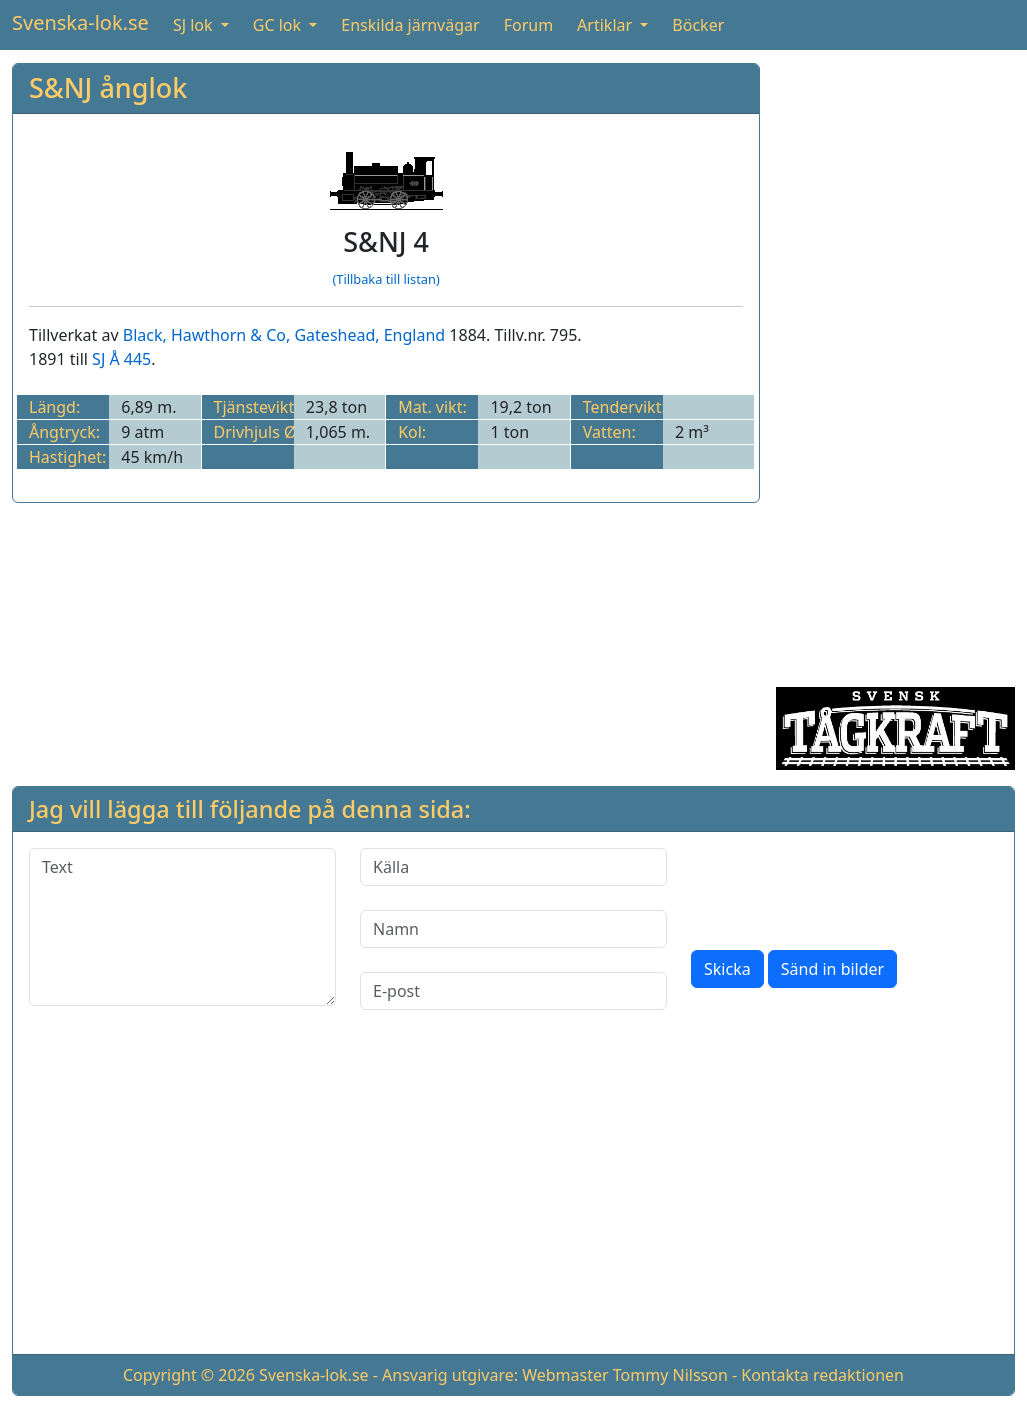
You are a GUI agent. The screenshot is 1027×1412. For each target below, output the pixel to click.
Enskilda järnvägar (410, 25)
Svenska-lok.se (80, 22)
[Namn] (513, 929)
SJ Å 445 (121, 359)
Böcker (698, 25)
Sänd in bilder (832, 969)
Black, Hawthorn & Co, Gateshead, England (284, 335)
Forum (528, 25)
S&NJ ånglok (108, 87)
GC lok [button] (279, 25)
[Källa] (513, 867)
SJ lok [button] (195, 25)
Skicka (727, 969)
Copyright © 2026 (189, 1375)
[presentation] (843, 887)
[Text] (182, 927)
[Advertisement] (895, 363)
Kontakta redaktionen (822, 1375)
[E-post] (513, 991)
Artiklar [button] (606, 25)
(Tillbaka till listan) (385, 279)
